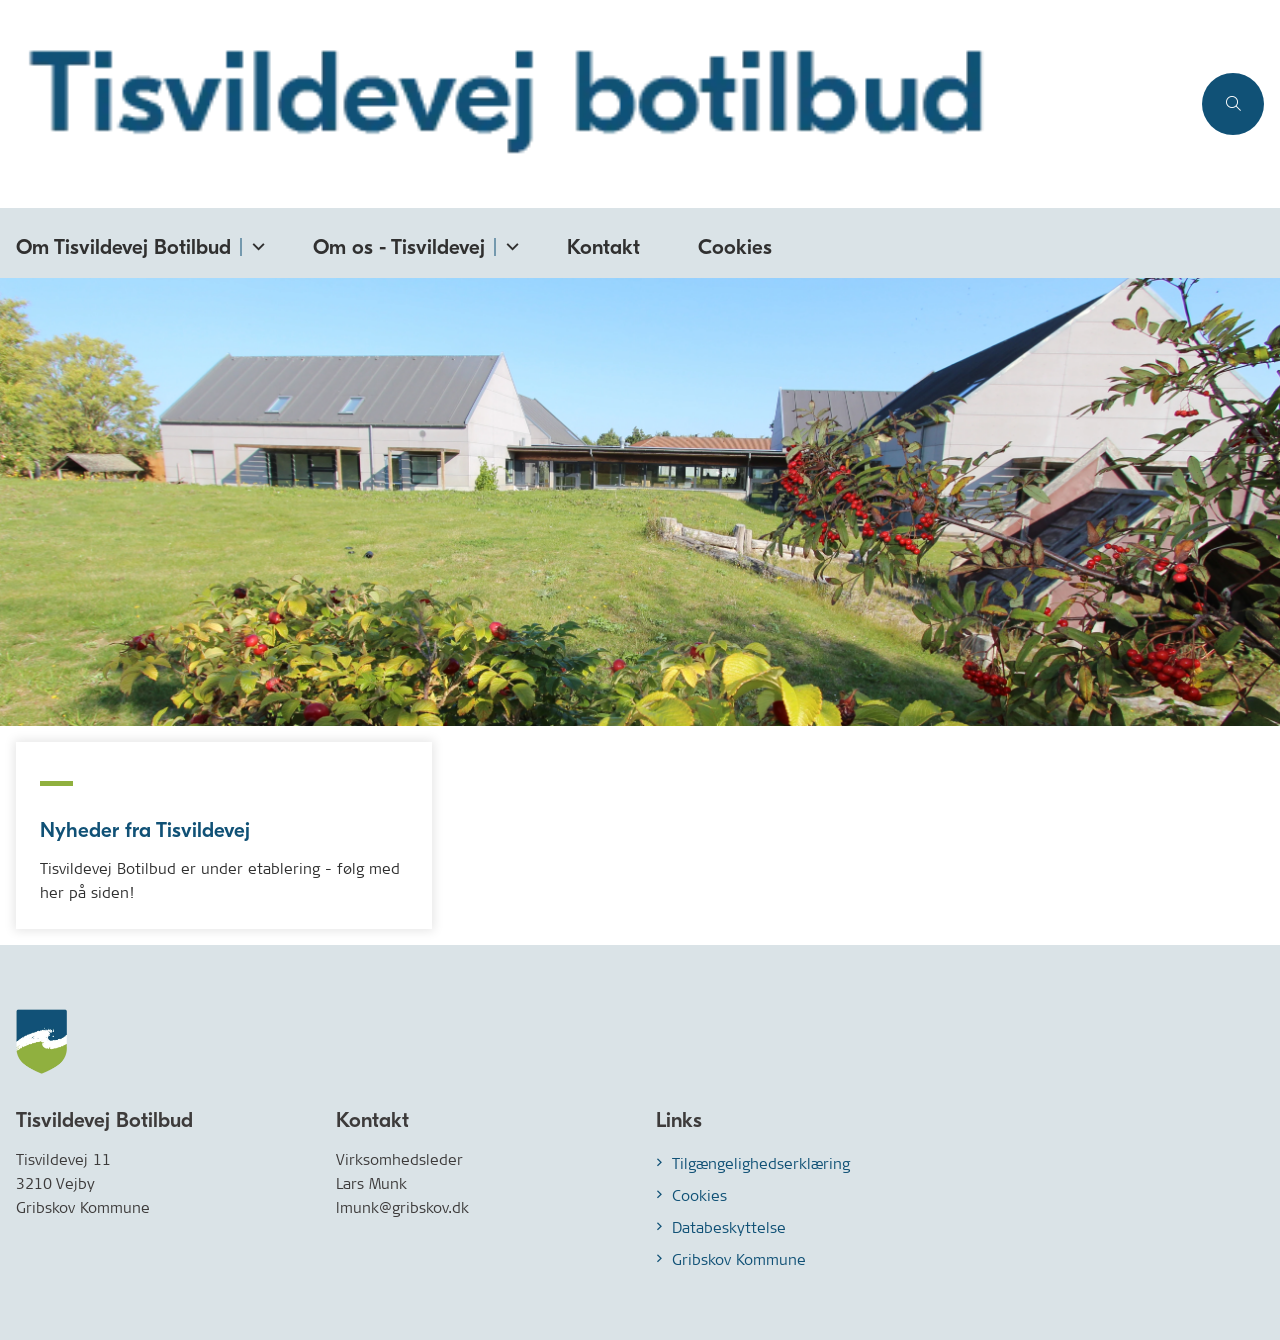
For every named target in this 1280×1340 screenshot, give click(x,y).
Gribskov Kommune (739, 1259)
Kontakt (603, 247)
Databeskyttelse (729, 1227)
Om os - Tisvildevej (399, 247)
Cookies (735, 247)
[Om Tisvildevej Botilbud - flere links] (255, 242)
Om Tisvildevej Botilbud (123, 247)
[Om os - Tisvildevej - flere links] (509, 242)
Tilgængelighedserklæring (761, 1163)
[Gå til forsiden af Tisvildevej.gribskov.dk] (595, 104)
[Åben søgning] (1233, 104)
